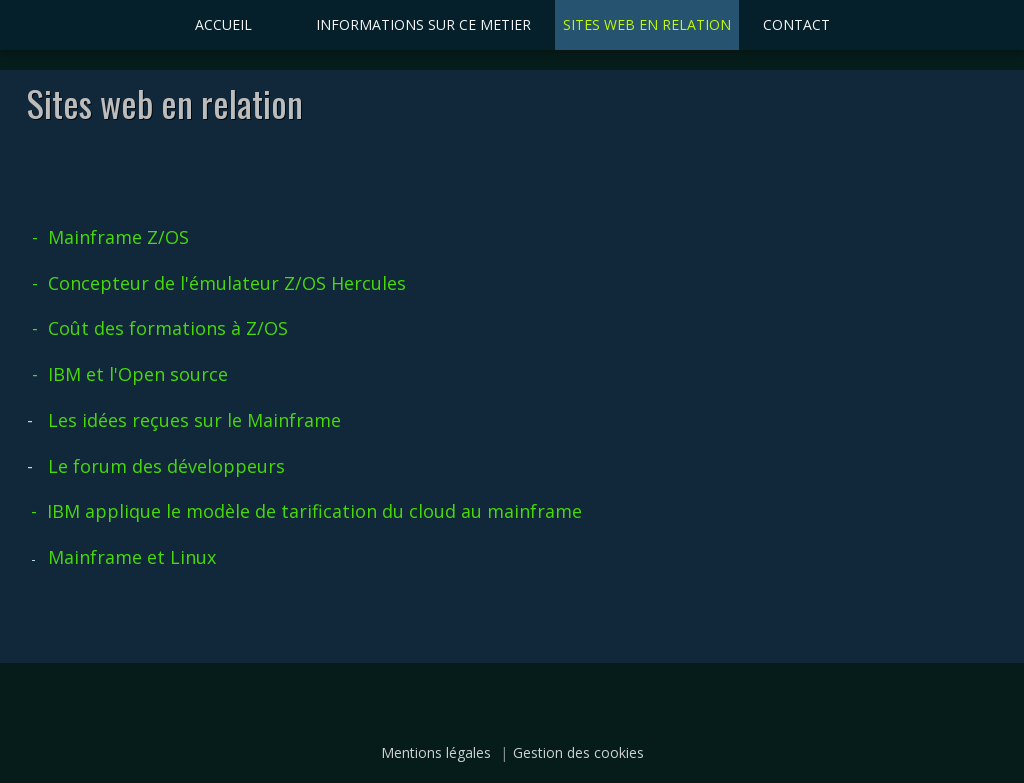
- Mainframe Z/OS (108, 237)
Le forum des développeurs (166, 466)
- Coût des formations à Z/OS (160, 328)
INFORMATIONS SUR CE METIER (423, 24)
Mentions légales (436, 752)
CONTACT (796, 24)
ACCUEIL (223, 24)
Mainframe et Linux (132, 557)
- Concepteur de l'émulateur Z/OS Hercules (219, 283)
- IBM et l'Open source (130, 374)
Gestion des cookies (578, 752)
